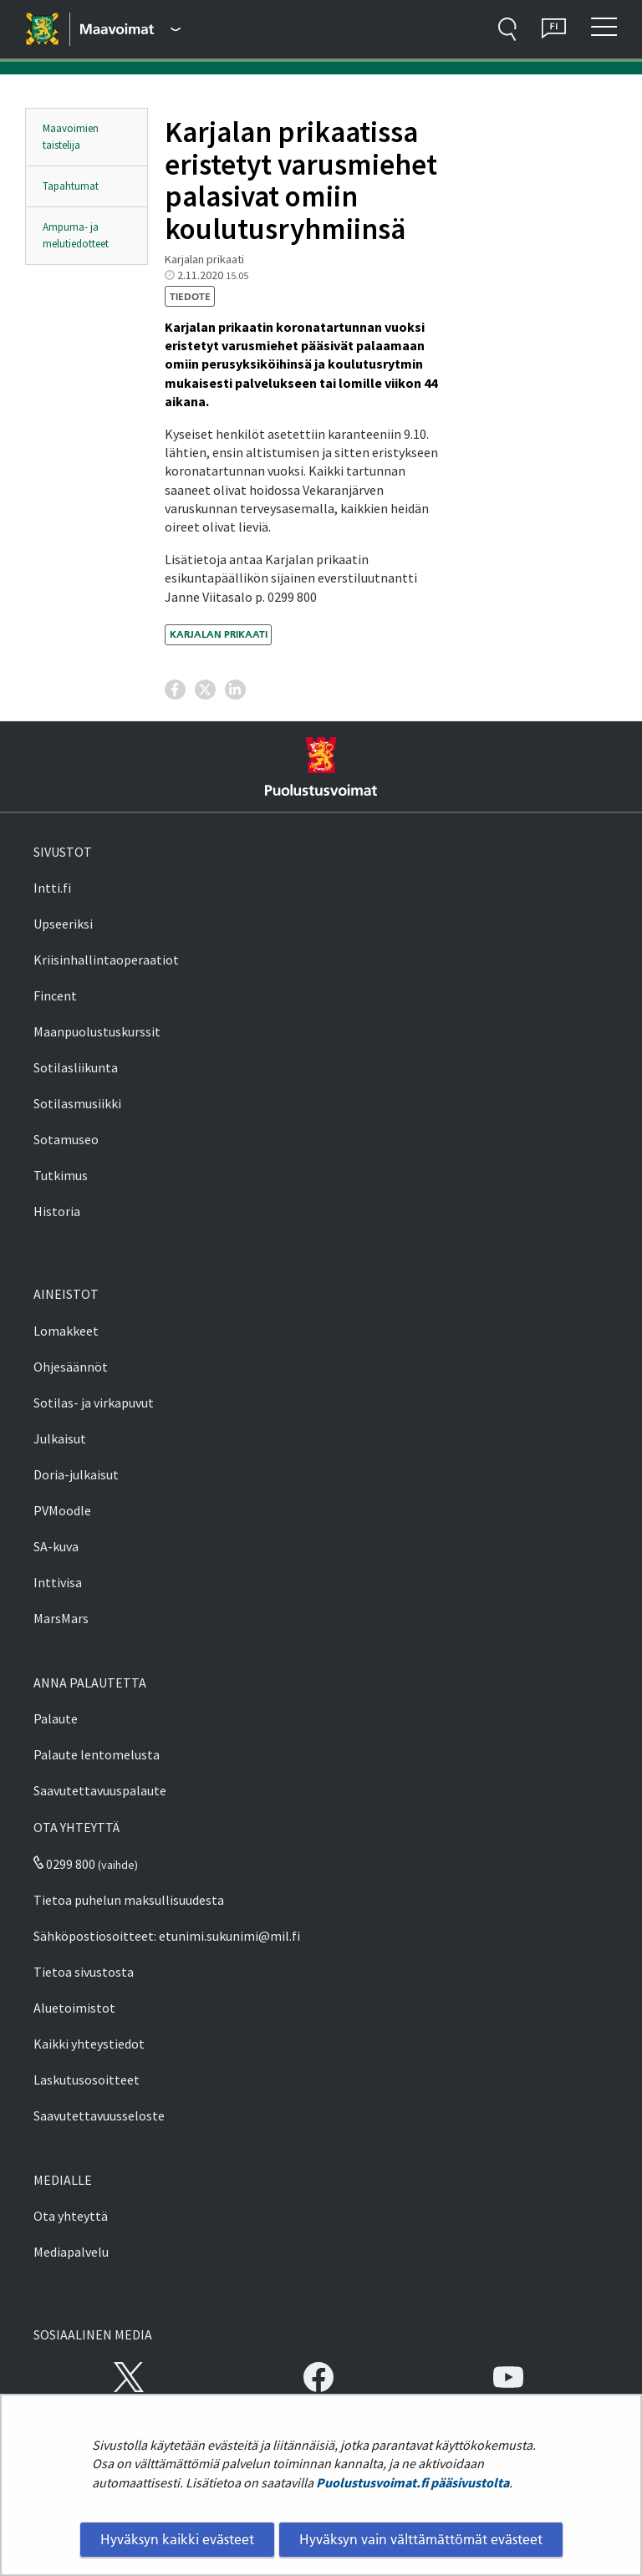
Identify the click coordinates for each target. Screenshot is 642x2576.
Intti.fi (52, 887)
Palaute (55, 1718)
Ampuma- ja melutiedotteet (76, 235)
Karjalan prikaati (219, 634)
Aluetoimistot (74, 2007)
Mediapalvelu (71, 2251)
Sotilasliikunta (75, 1067)
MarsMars (61, 1618)
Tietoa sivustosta (83, 1971)
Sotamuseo (66, 1139)
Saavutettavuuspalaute (99, 1790)
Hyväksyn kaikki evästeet (177, 2539)
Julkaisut (59, 1438)
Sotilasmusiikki (77, 1103)
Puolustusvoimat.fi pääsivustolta (412, 2482)
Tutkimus (60, 1175)
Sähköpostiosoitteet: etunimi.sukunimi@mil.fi (166, 1935)
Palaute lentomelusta (96, 1754)
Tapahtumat (71, 186)
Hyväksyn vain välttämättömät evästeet (421, 2539)
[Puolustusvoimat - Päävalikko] (130, 29)
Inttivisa (57, 1582)
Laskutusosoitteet (86, 2079)
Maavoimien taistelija (71, 136)
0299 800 (64, 1864)
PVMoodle (62, 1510)
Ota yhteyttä (70, 2215)
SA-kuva (56, 1546)
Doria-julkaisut (76, 1474)
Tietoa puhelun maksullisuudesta (128, 1899)
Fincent (55, 995)
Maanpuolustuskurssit (96, 1031)
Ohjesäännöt (70, 1366)
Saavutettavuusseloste (99, 2115)
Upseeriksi (63, 923)
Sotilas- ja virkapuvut (93, 1402)
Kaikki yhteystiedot (89, 2043)
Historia (56, 1211)
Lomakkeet (66, 1330)
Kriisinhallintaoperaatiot (106, 959)
